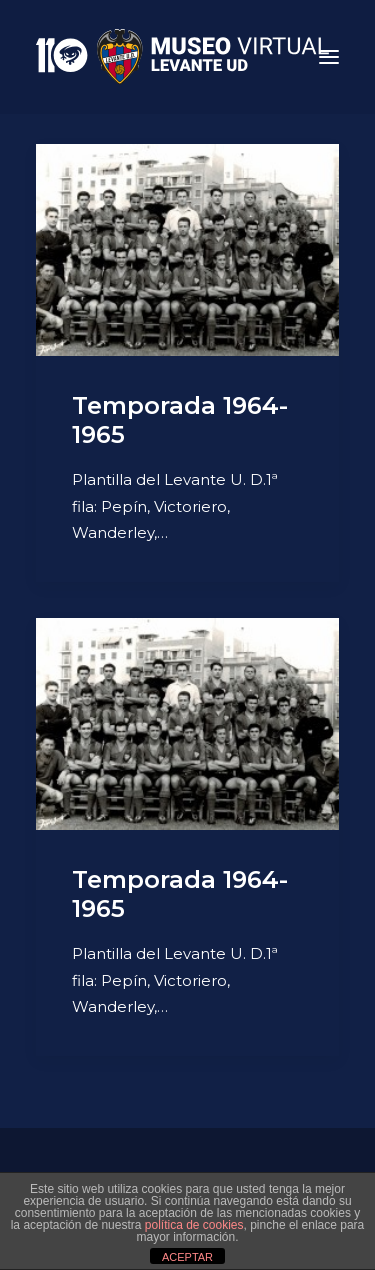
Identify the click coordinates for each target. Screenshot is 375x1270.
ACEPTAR (187, 1257)
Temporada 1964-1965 (180, 420)
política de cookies (194, 1225)
